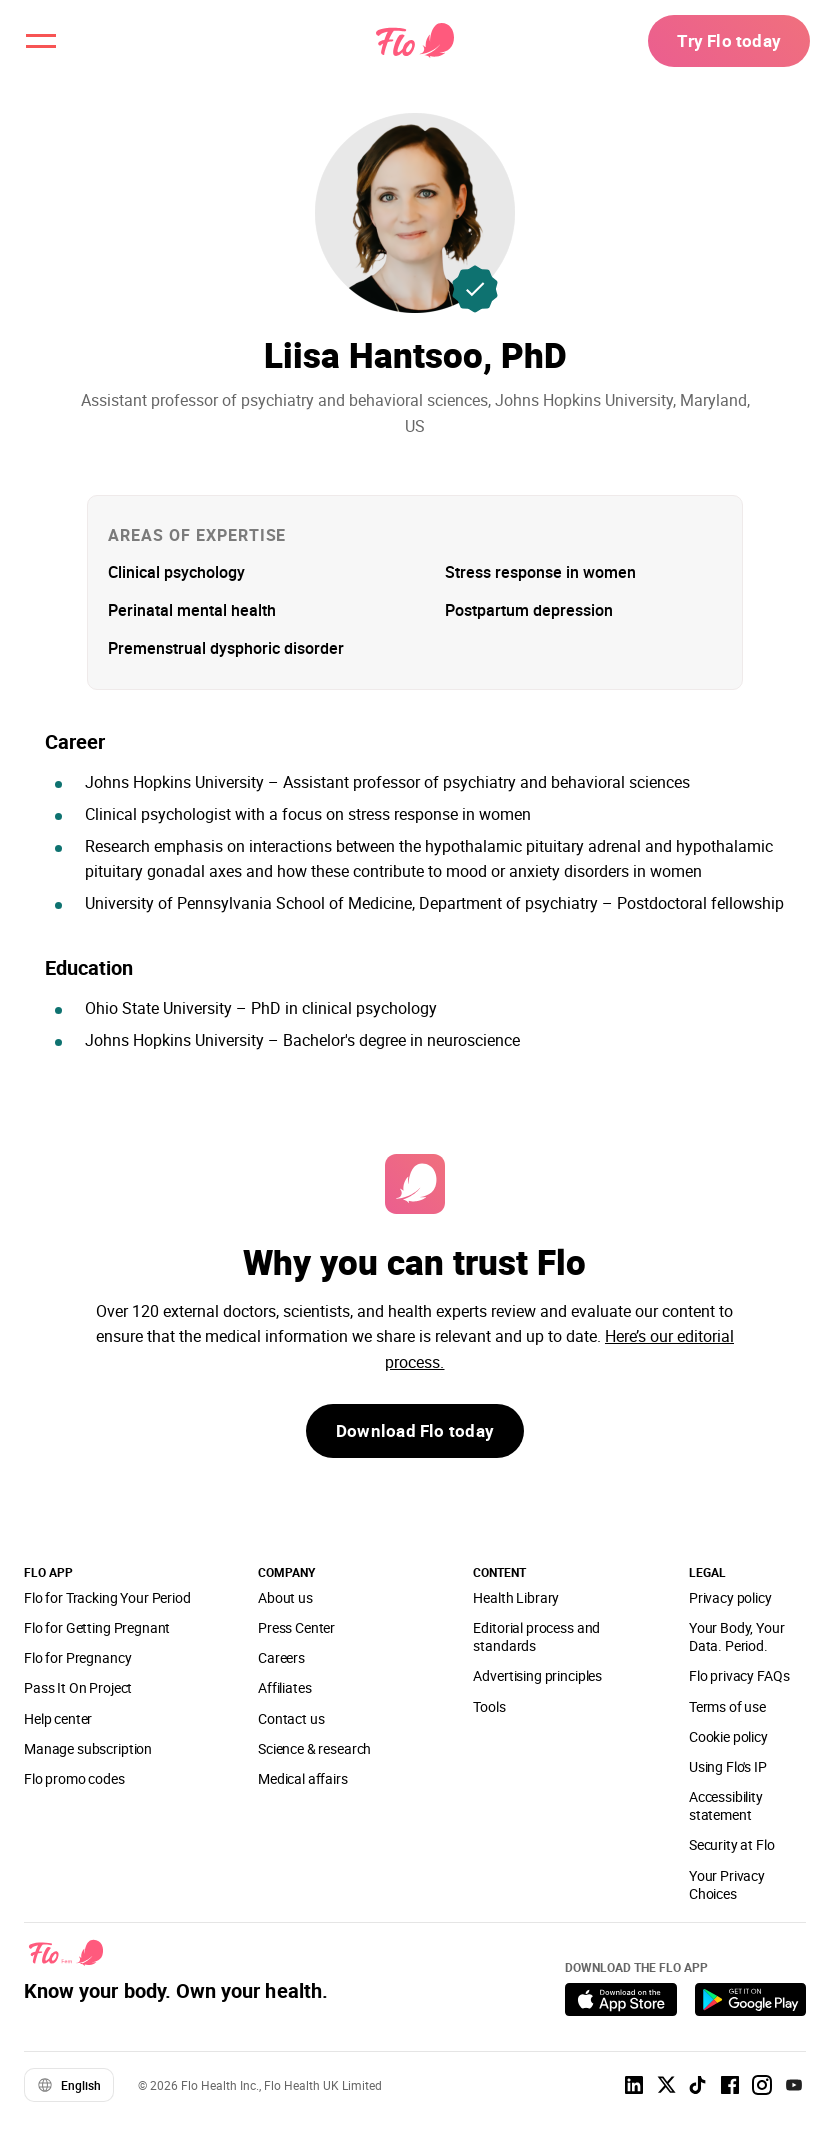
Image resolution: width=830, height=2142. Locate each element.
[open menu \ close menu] (44, 44)
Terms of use (727, 1706)
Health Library (516, 1597)
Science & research (314, 1748)
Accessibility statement (726, 1805)
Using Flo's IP (728, 1766)
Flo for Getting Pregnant (97, 1627)
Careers (281, 1657)
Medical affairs (303, 1778)
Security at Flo (732, 1844)
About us (285, 1597)
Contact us (291, 1718)
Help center (58, 1718)
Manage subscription (88, 1748)
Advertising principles (537, 1675)
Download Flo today (415, 1433)
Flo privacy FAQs (739, 1675)
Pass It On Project (78, 1687)
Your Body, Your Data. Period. (737, 1636)
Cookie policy (728, 1736)
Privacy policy (730, 1597)
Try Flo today (724, 44)
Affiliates (284, 1687)
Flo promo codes (74, 1778)
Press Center (296, 1627)
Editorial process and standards (536, 1636)
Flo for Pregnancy (77, 1657)
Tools (489, 1706)
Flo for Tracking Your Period (107, 1597)
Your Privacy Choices (727, 1884)
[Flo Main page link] (415, 45)
